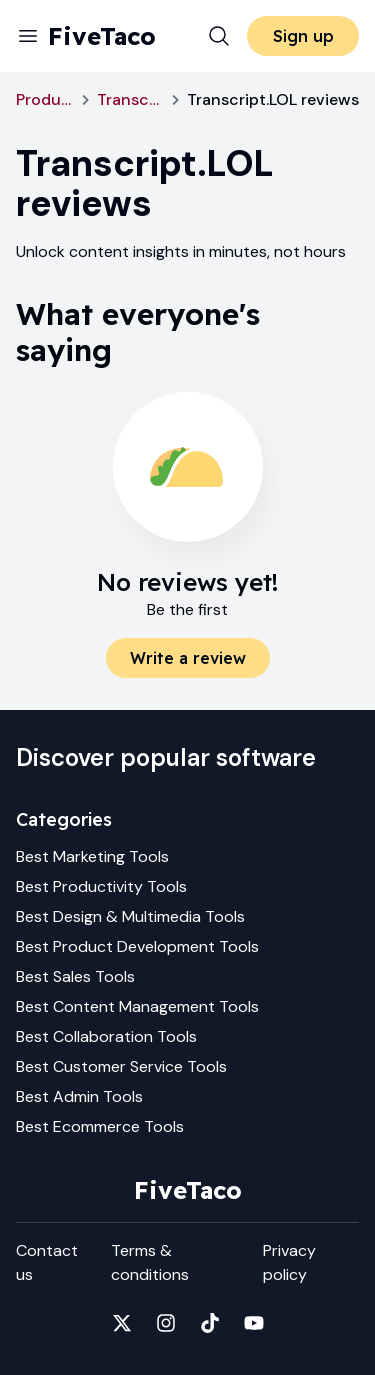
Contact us (47, 1262)
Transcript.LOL (130, 99)
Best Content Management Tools (137, 1006)
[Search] (219, 36)
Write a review (188, 658)
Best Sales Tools (75, 976)
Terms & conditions (150, 1262)
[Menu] (28, 36)
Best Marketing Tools (92, 856)
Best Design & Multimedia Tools (130, 916)
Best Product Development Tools (137, 946)
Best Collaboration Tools (106, 1036)
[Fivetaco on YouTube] (254, 1323)
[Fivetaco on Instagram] (166, 1323)
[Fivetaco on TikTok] (210, 1323)
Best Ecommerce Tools (100, 1126)
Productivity (45, 99)
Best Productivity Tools (101, 886)
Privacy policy (289, 1262)
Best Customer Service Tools (121, 1066)
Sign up (303, 36)
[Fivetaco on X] (122, 1323)
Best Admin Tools (79, 1096)
